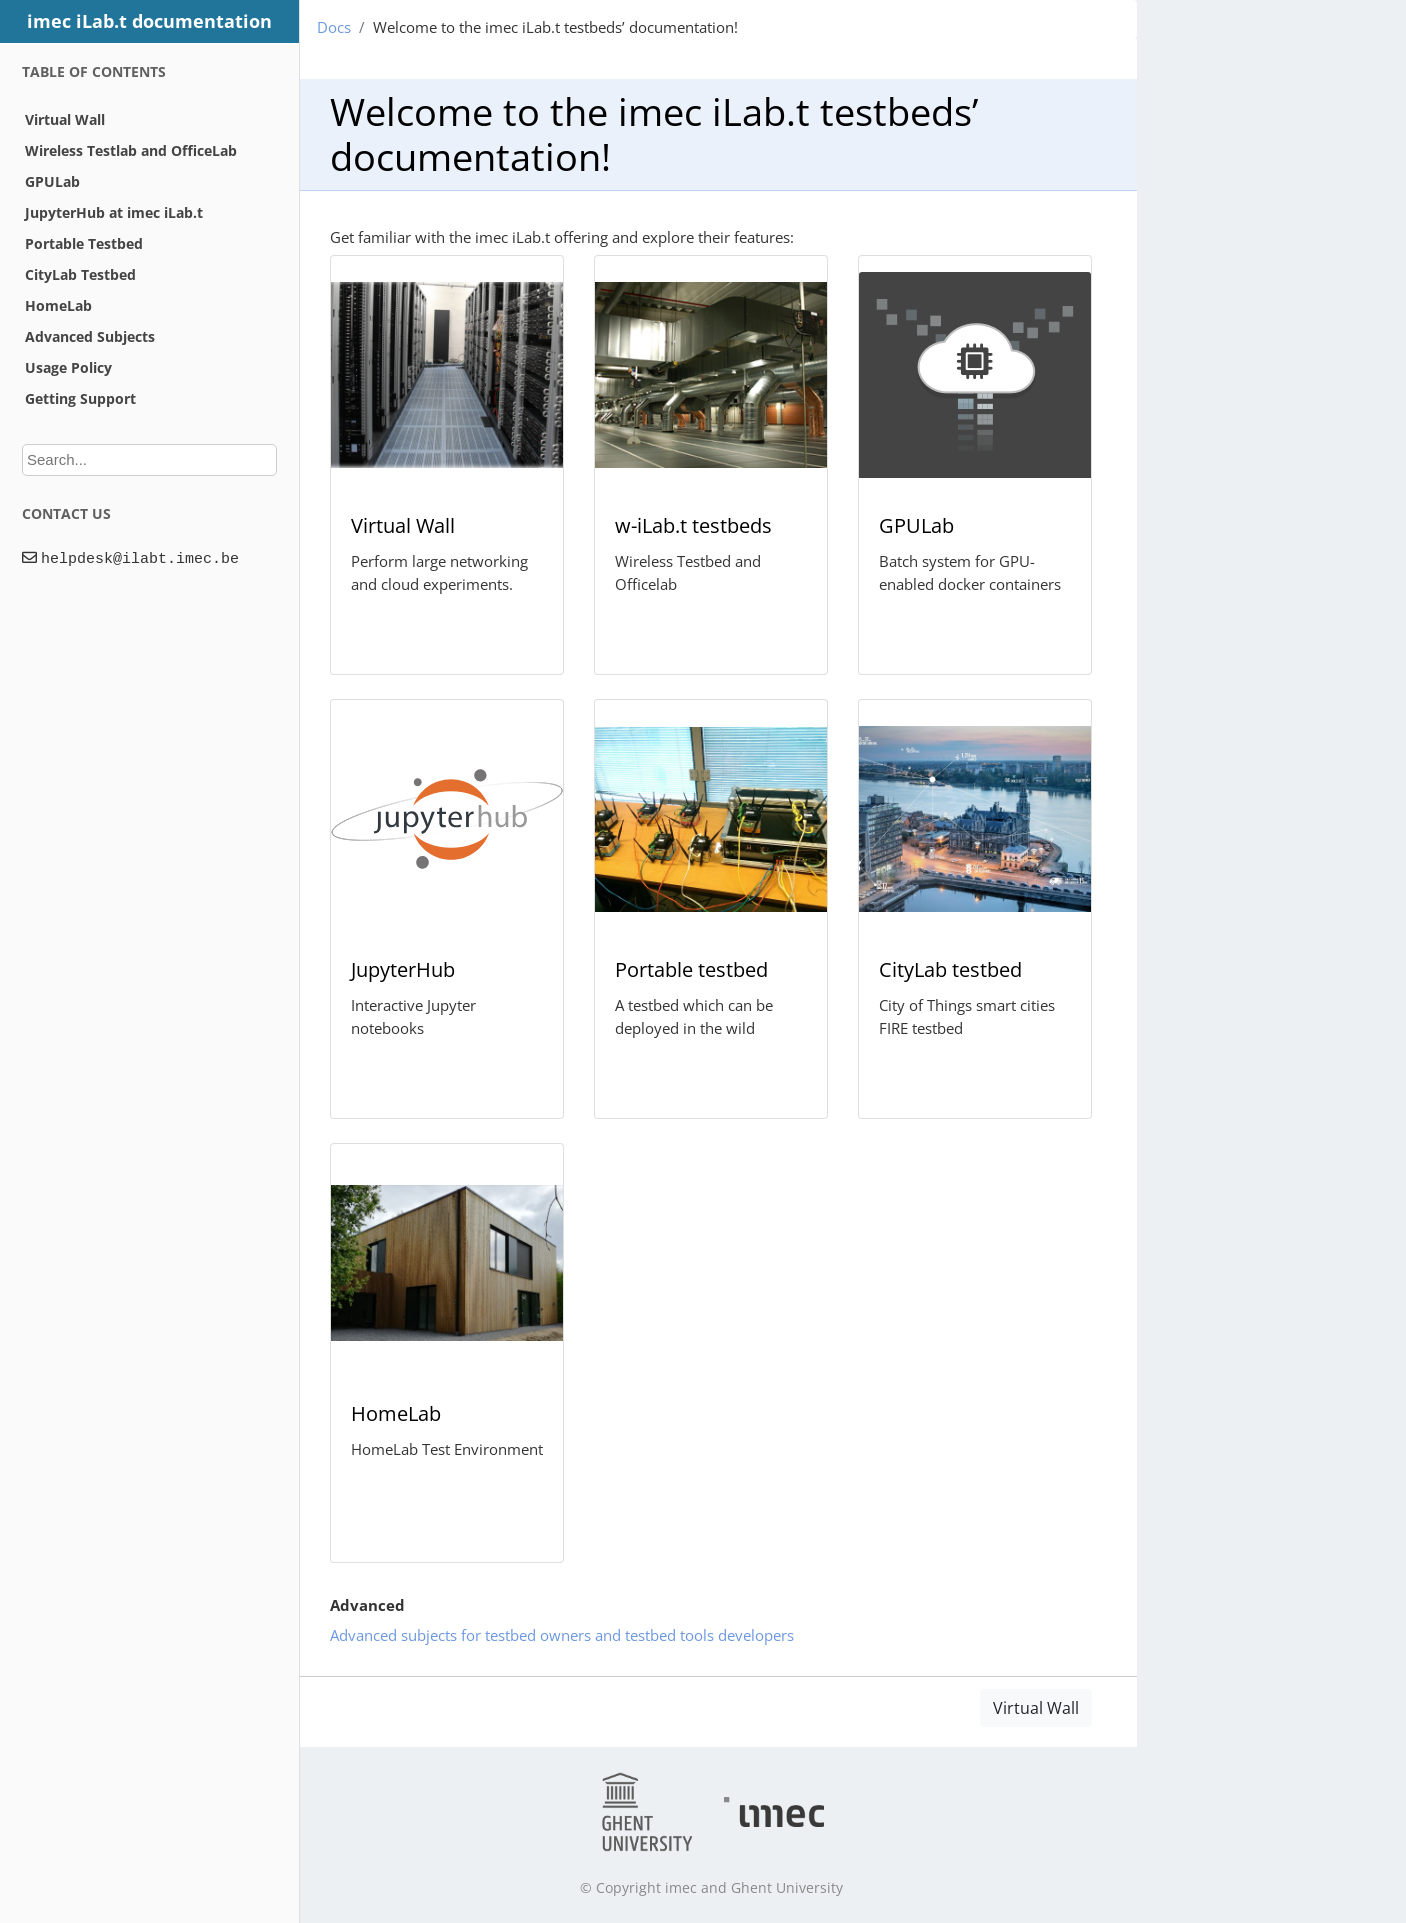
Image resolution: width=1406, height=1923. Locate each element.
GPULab (52, 181)
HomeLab (58, 305)
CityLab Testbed (80, 274)
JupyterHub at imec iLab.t (114, 212)
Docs (334, 27)
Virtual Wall (65, 119)
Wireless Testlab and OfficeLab (131, 150)
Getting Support (80, 398)
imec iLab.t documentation (149, 21)
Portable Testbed (84, 243)
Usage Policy (68, 367)
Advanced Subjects (90, 336)
